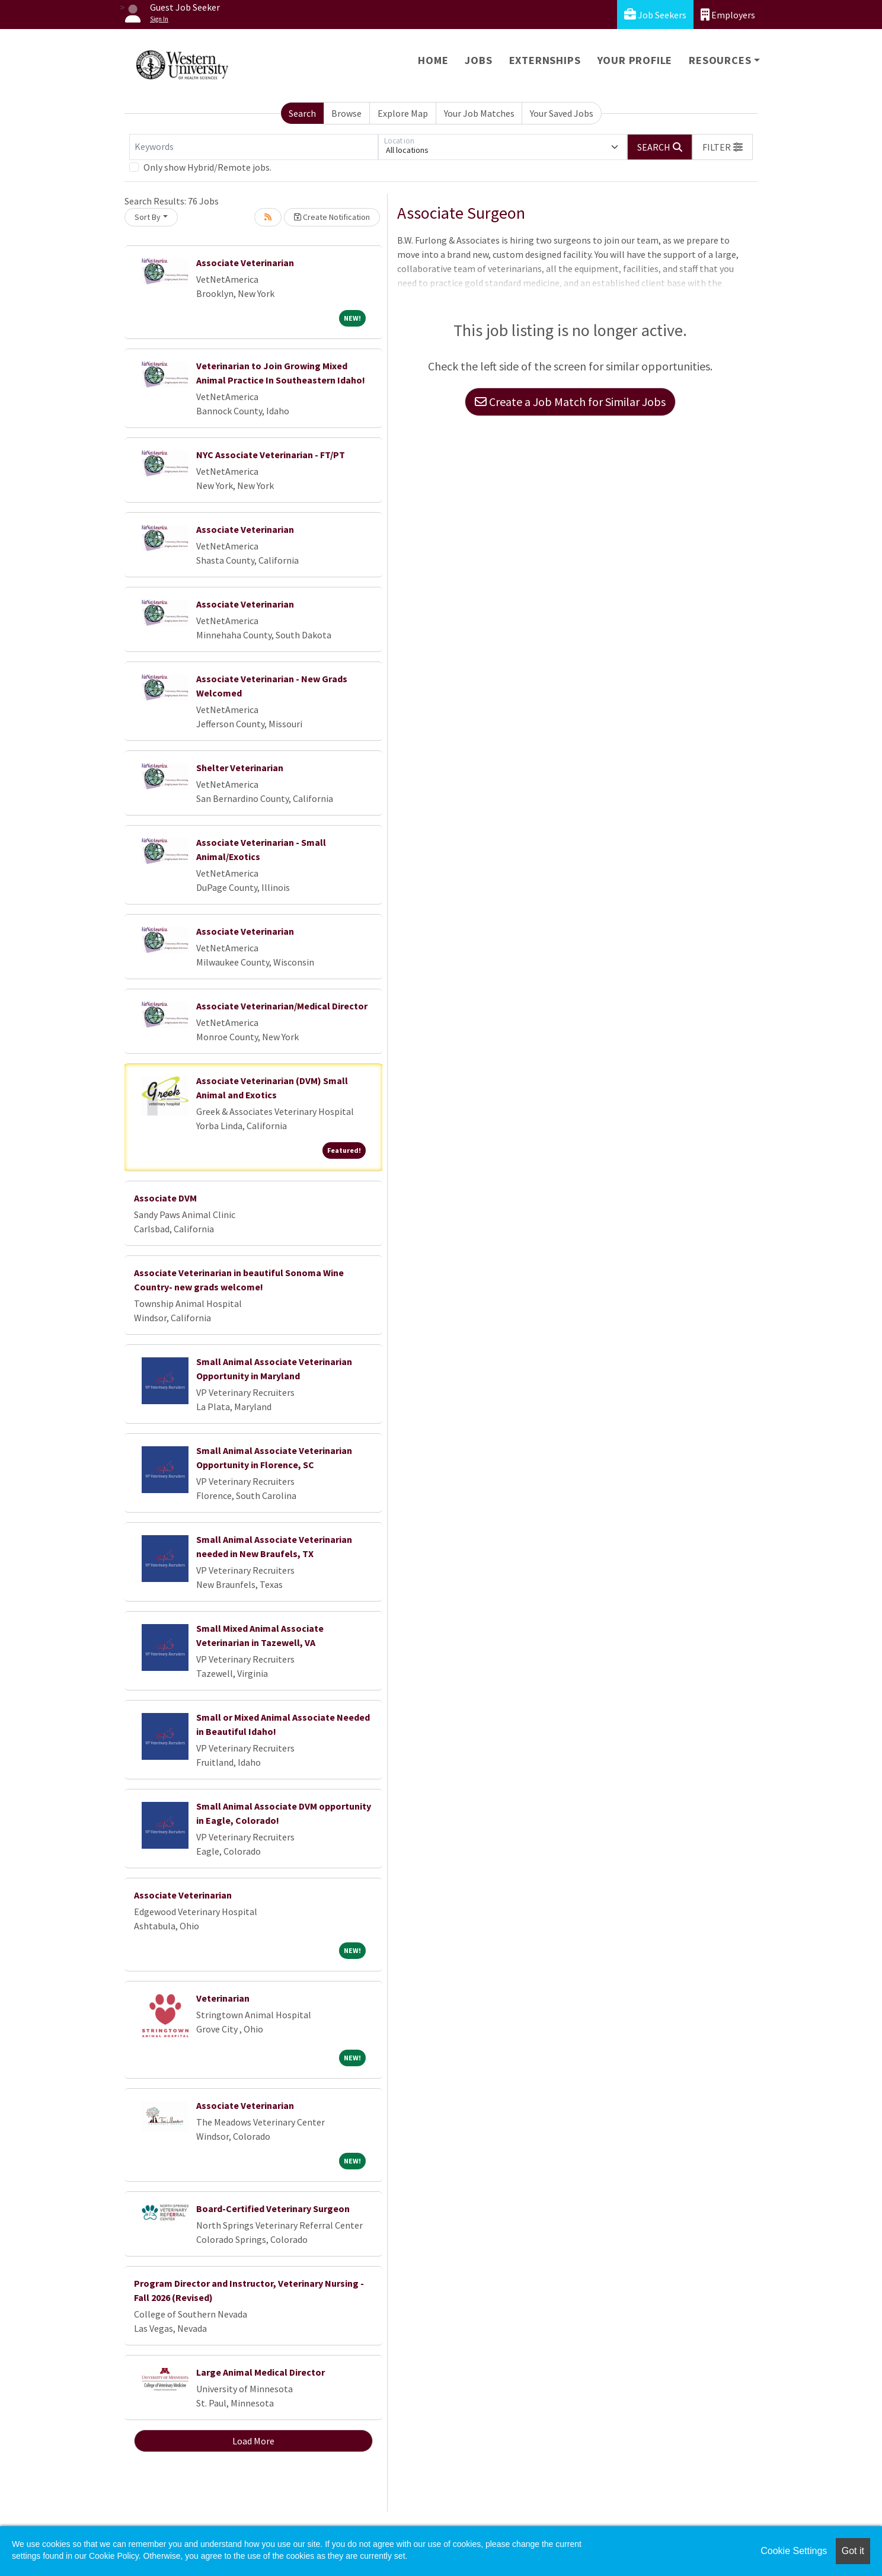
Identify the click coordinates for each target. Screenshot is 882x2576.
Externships (545, 60)
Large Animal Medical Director (260, 2372)
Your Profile (635, 60)
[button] (722, 147)
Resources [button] (720, 60)
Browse (346, 113)
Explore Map (403, 113)
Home (433, 60)
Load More (253, 2441)
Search (302, 113)
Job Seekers (655, 14)
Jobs (478, 60)
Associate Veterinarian (245, 263)
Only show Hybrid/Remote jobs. (207, 167)
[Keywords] (253, 147)
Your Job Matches (479, 113)
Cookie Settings (793, 2551)
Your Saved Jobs (561, 113)
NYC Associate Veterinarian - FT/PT (270, 455)
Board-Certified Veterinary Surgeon (273, 2208)
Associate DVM (165, 1198)
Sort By (148, 217)
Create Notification (332, 217)
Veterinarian (223, 1998)
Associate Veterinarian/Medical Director (282, 1006)
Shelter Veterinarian (239, 768)
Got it (853, 2551)
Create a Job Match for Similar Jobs (570, 401)
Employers (728, 14)
